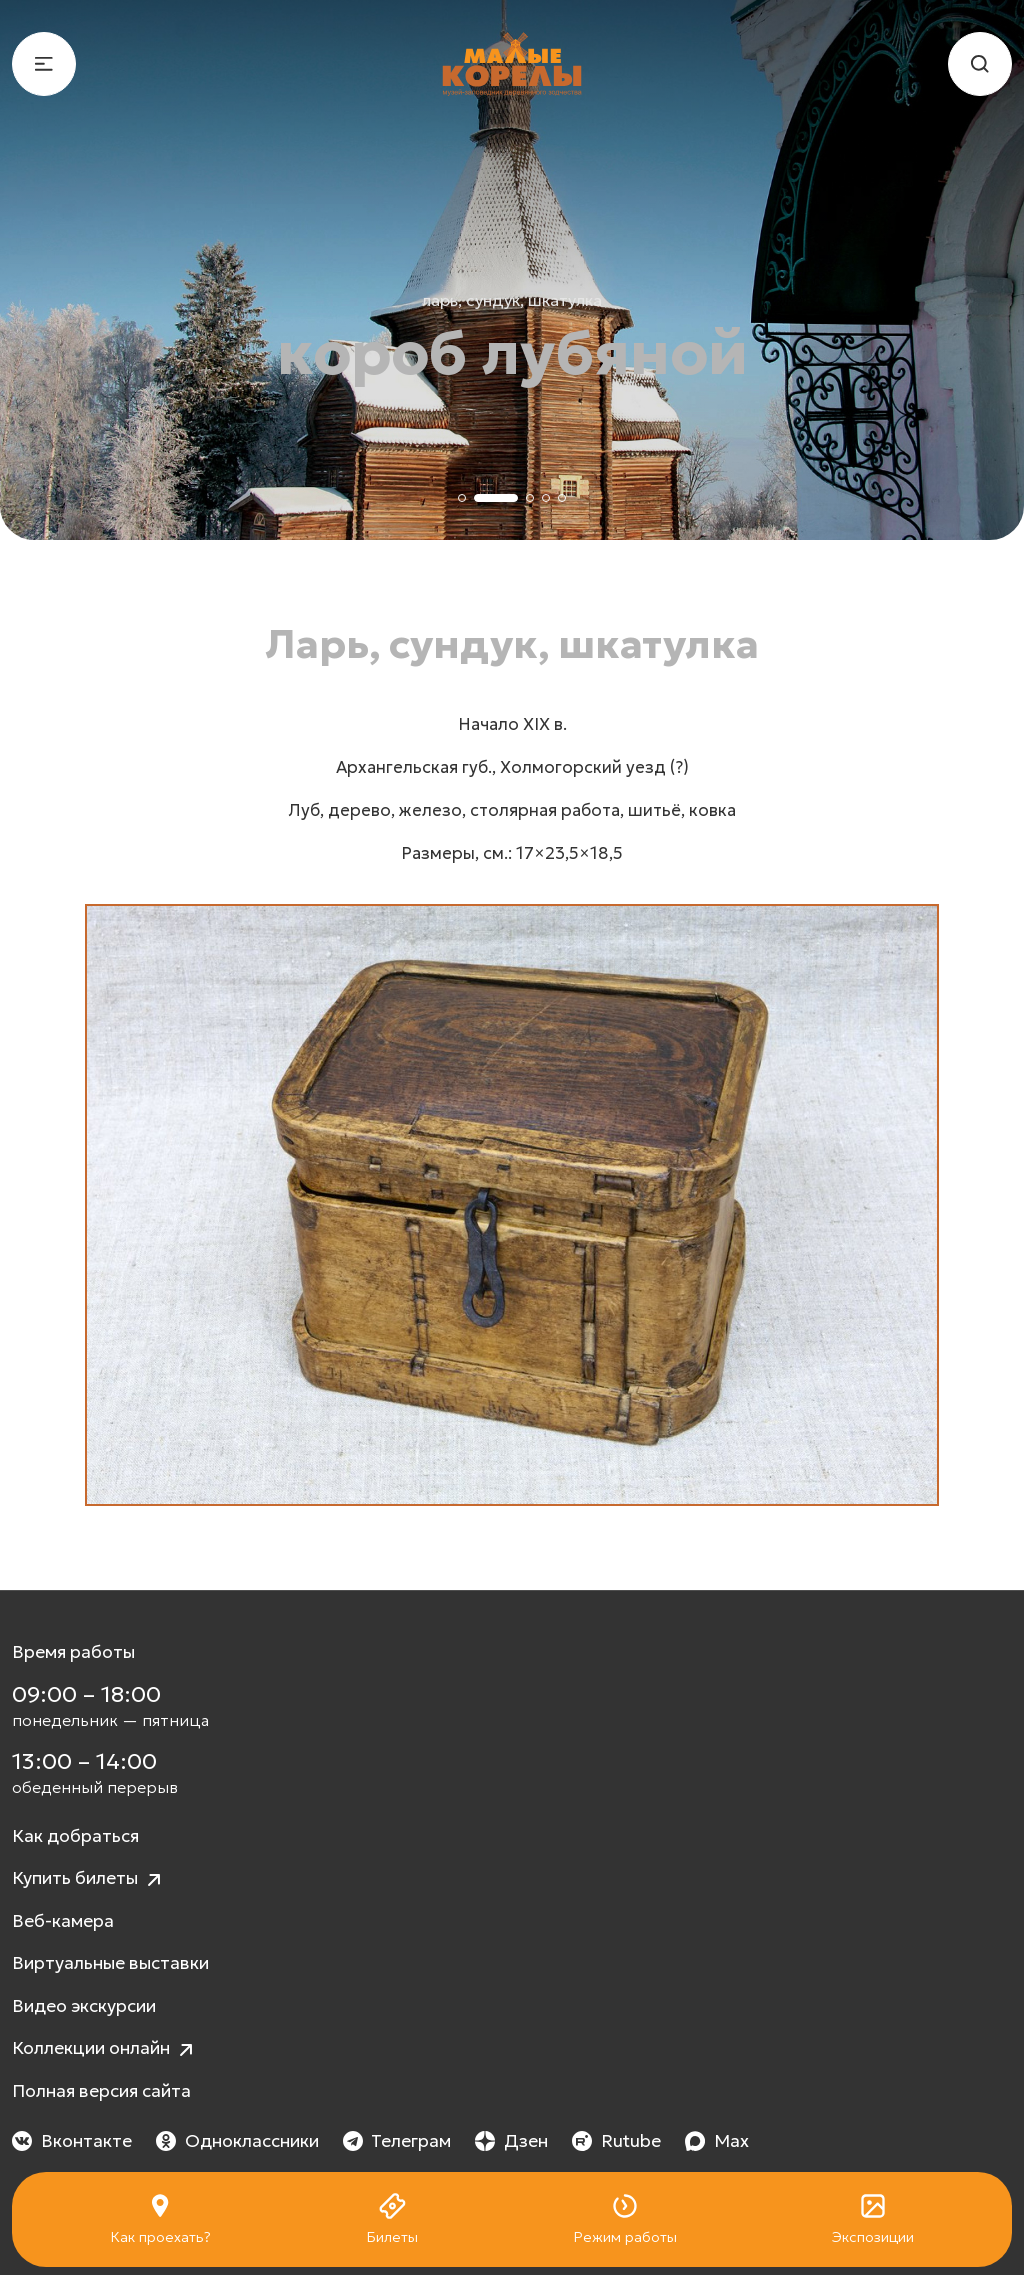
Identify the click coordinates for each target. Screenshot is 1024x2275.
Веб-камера (63, 1921)
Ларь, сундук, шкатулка (512, 300)
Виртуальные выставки (110, 1963)
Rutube (616, 2141)
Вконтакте (72, 2141)
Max (717, 2141)
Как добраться (75, 1836)
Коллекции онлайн (105, 2049)
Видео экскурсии (84, 2006)
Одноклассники (237, 2141)
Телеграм (397, 2141)
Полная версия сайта (101, 2091)
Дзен (511, 2141)
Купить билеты (89, 1879)
